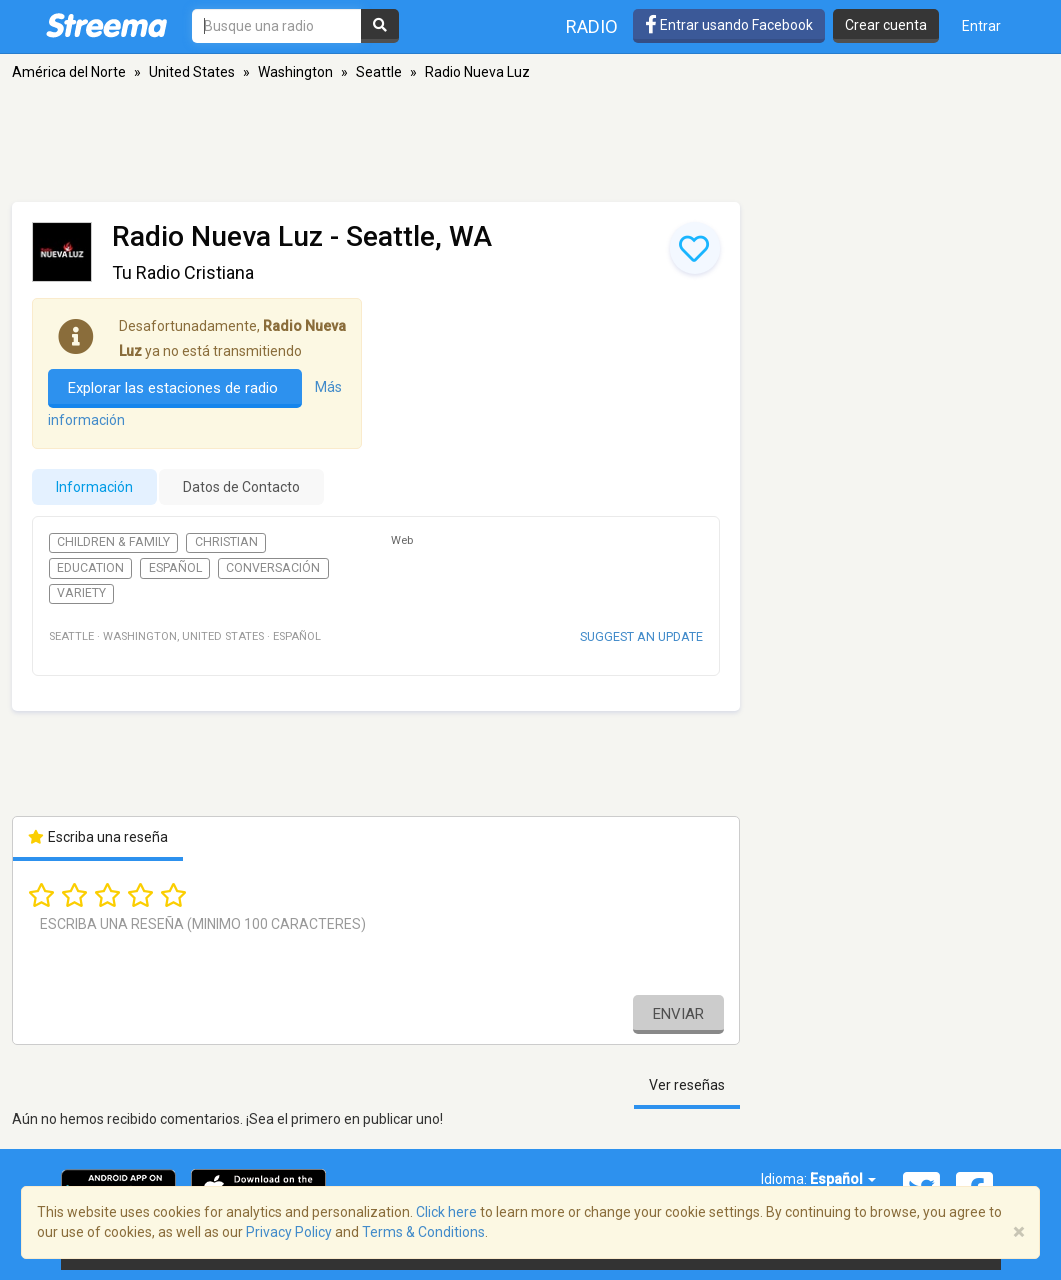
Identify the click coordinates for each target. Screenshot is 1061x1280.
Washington (295, 72)
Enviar (678, 1014)
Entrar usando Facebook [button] (729, 25)
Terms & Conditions (423, 1232)
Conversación (273, 568)
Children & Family (113, 542)
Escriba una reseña (98, 837)
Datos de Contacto (241, 487)
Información (94, 487)
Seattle (379, 72)
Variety (81, 593)
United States (192, 72)
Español (175, 568)
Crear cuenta (886, 25)
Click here (446, 1212)
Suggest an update (641, 636)
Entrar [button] (981, 26)
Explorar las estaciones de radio (175, 388)
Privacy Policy (289, 1232)
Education (90, 568)
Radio (592, 26)
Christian (226, 542)
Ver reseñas (687, 1085)
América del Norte (69, 72)
